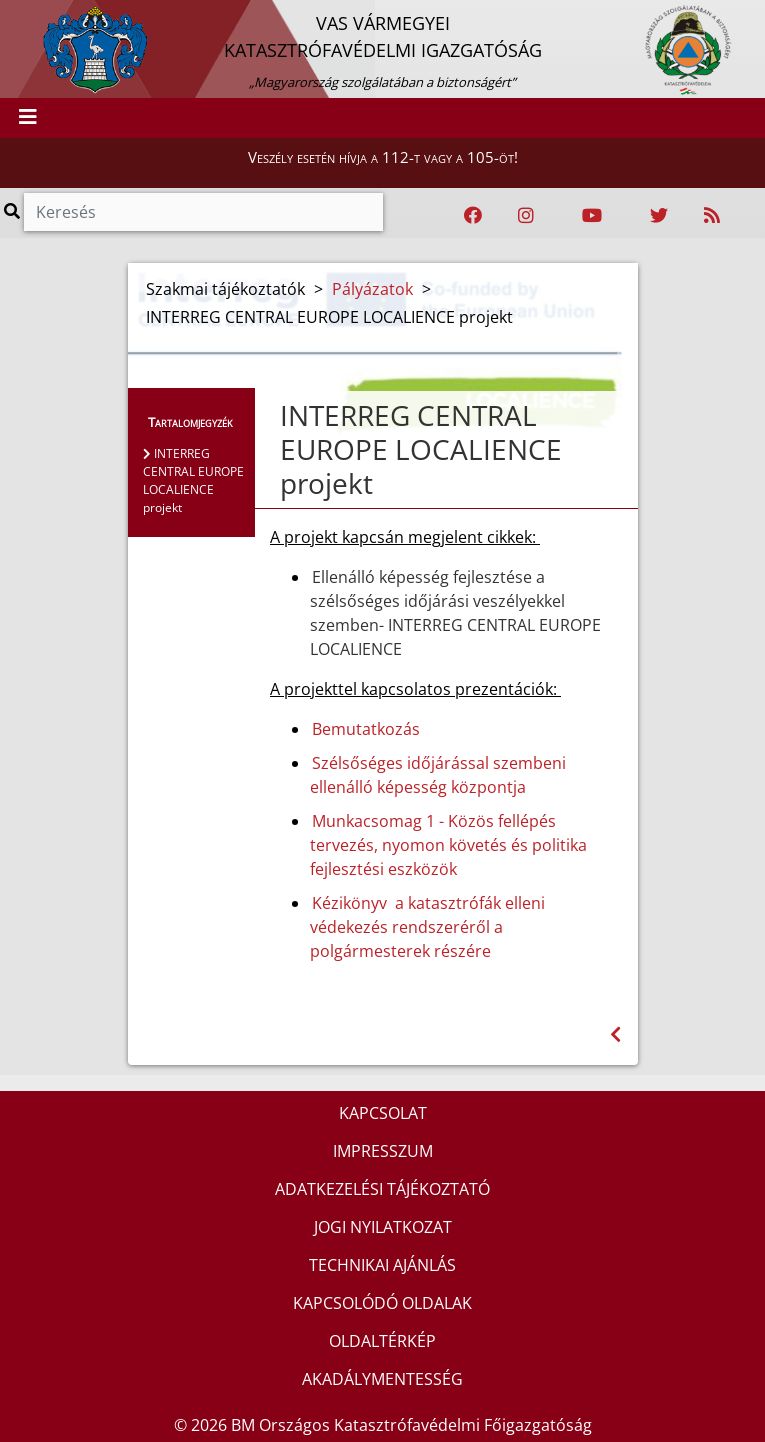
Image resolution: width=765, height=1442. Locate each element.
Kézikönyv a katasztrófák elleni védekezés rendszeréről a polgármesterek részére (427, 927)
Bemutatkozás (366, 729)
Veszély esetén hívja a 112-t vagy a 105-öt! (383, 157)
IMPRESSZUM (383, 1151)
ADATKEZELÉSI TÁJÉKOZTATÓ (382, 1189)
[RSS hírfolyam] (712, 216)
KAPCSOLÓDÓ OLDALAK (382, 1303)
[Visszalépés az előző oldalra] (615, 1034)
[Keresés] (203, 212)
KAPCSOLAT (383, 1113)
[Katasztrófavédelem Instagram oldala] (526, 216)
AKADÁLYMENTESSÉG (382, 1379)
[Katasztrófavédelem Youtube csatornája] (592, 216)
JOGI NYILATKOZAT (383, 1227)
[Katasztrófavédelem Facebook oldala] (473, 216)
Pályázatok (372, 289)
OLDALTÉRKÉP (382, 1341)
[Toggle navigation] (28, 118)
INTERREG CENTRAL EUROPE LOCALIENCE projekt (193, 480)
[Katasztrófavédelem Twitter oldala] (659, 216)
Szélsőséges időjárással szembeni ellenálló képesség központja (438, 775)
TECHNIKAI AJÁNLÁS (382, 1265)
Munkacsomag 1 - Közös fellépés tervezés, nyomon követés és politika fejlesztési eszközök (448, 845)
